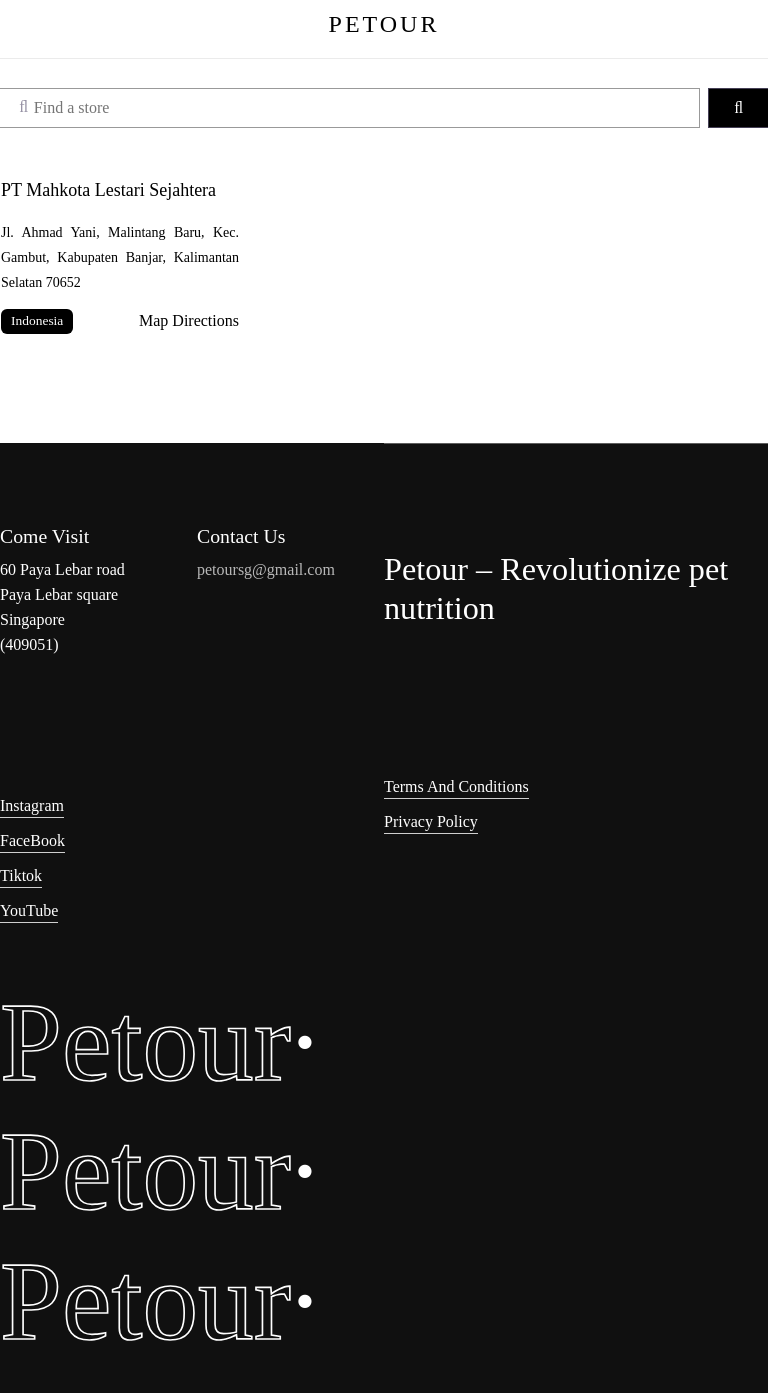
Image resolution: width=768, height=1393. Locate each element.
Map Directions (189, 320)
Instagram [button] (32, 805)
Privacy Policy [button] (431, 821)
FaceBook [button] (32, 840)
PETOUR (384, 24)
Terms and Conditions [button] (456, 786)
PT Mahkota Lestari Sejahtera (108, 190)
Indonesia (37, 320)
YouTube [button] (29, 910)
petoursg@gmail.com (266, 569)
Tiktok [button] (21, 875)
